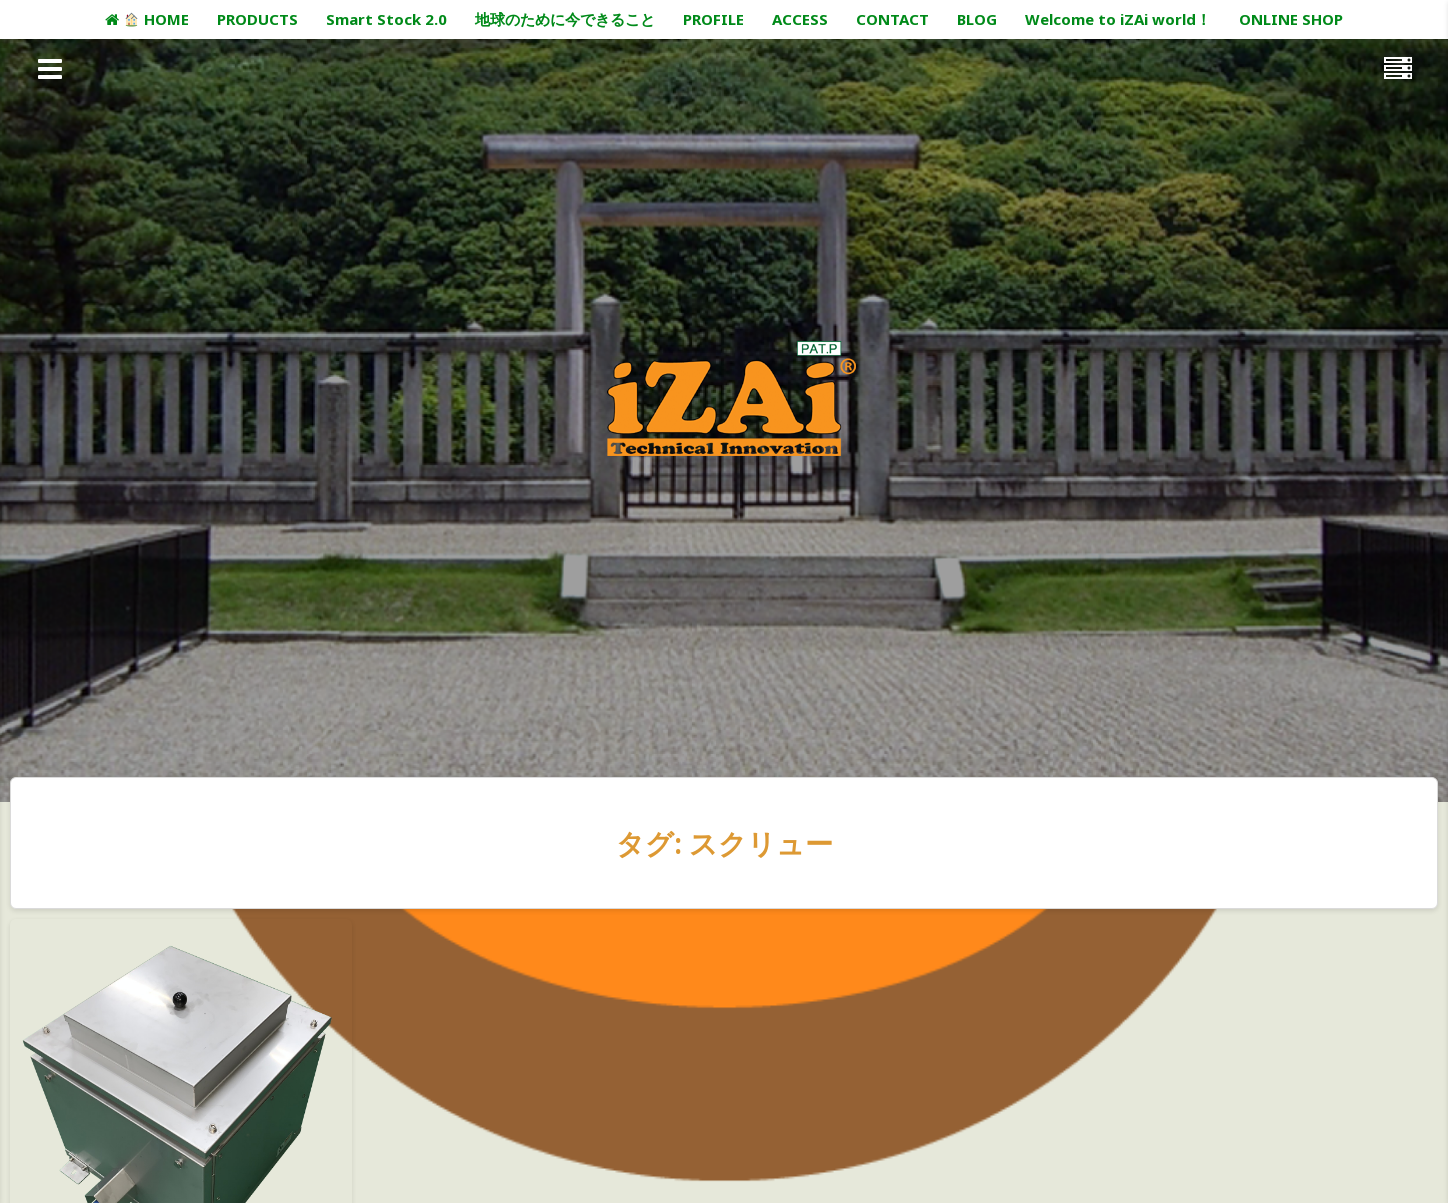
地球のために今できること (565, 19)
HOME (146, 19)
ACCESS (800, 19)
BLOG (977, 19)
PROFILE (713, 19)
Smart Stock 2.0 (386, 19)
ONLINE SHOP (1291, 19)
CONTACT (892, 19)
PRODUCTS (257, 19)
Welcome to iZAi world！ (1118, 19)
